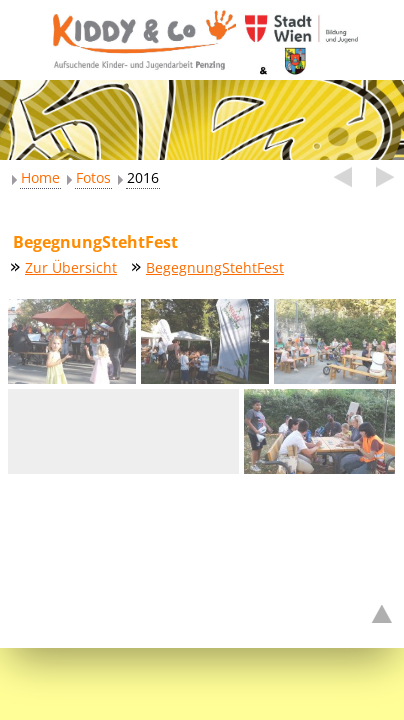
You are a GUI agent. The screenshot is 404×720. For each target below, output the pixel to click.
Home (40, 177)
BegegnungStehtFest (215, 267)
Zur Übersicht (71, 267)
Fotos (93, 177)
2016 (143, 177)
